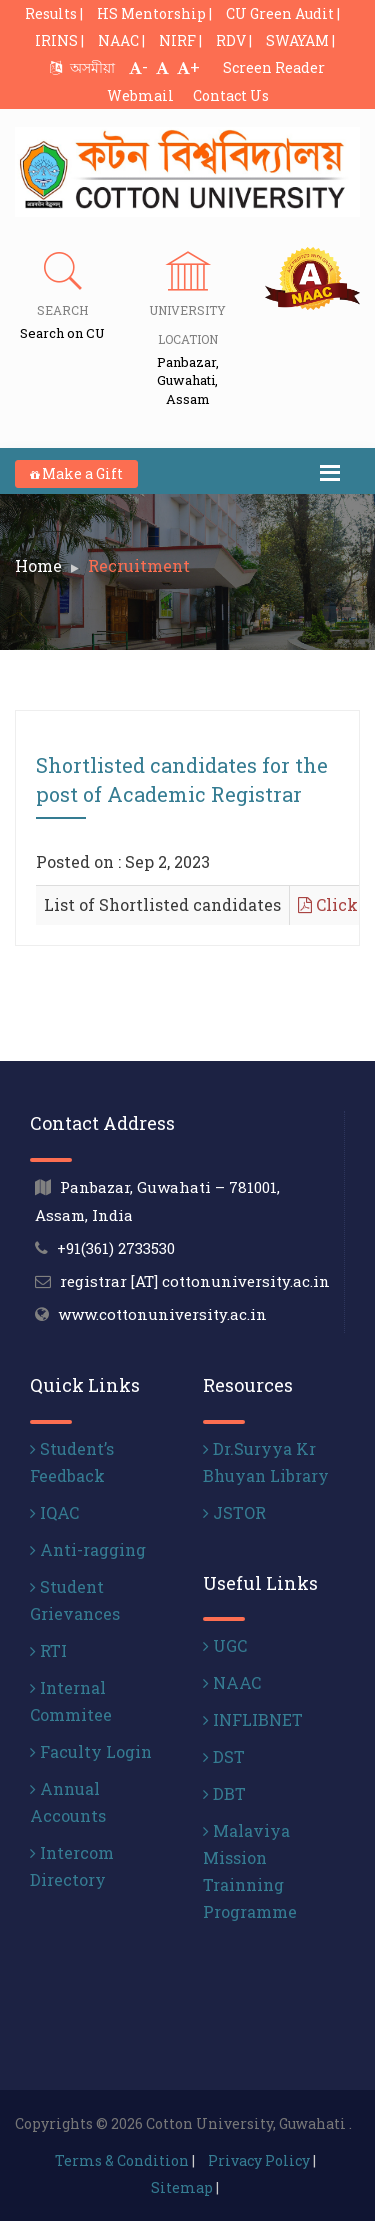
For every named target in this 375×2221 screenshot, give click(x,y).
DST (224, 1756)
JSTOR (234, 1512)
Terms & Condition (122, 2160)
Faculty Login (91, 1751)
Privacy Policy (259, 2160)
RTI (48, 1650)
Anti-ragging (88, 1549)
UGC (225, 1645)
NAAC (232, 1682)
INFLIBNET (253, 1719)
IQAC (54, 1512)
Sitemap (182, 2187)
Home (38, 565)
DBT (224, 1793)
